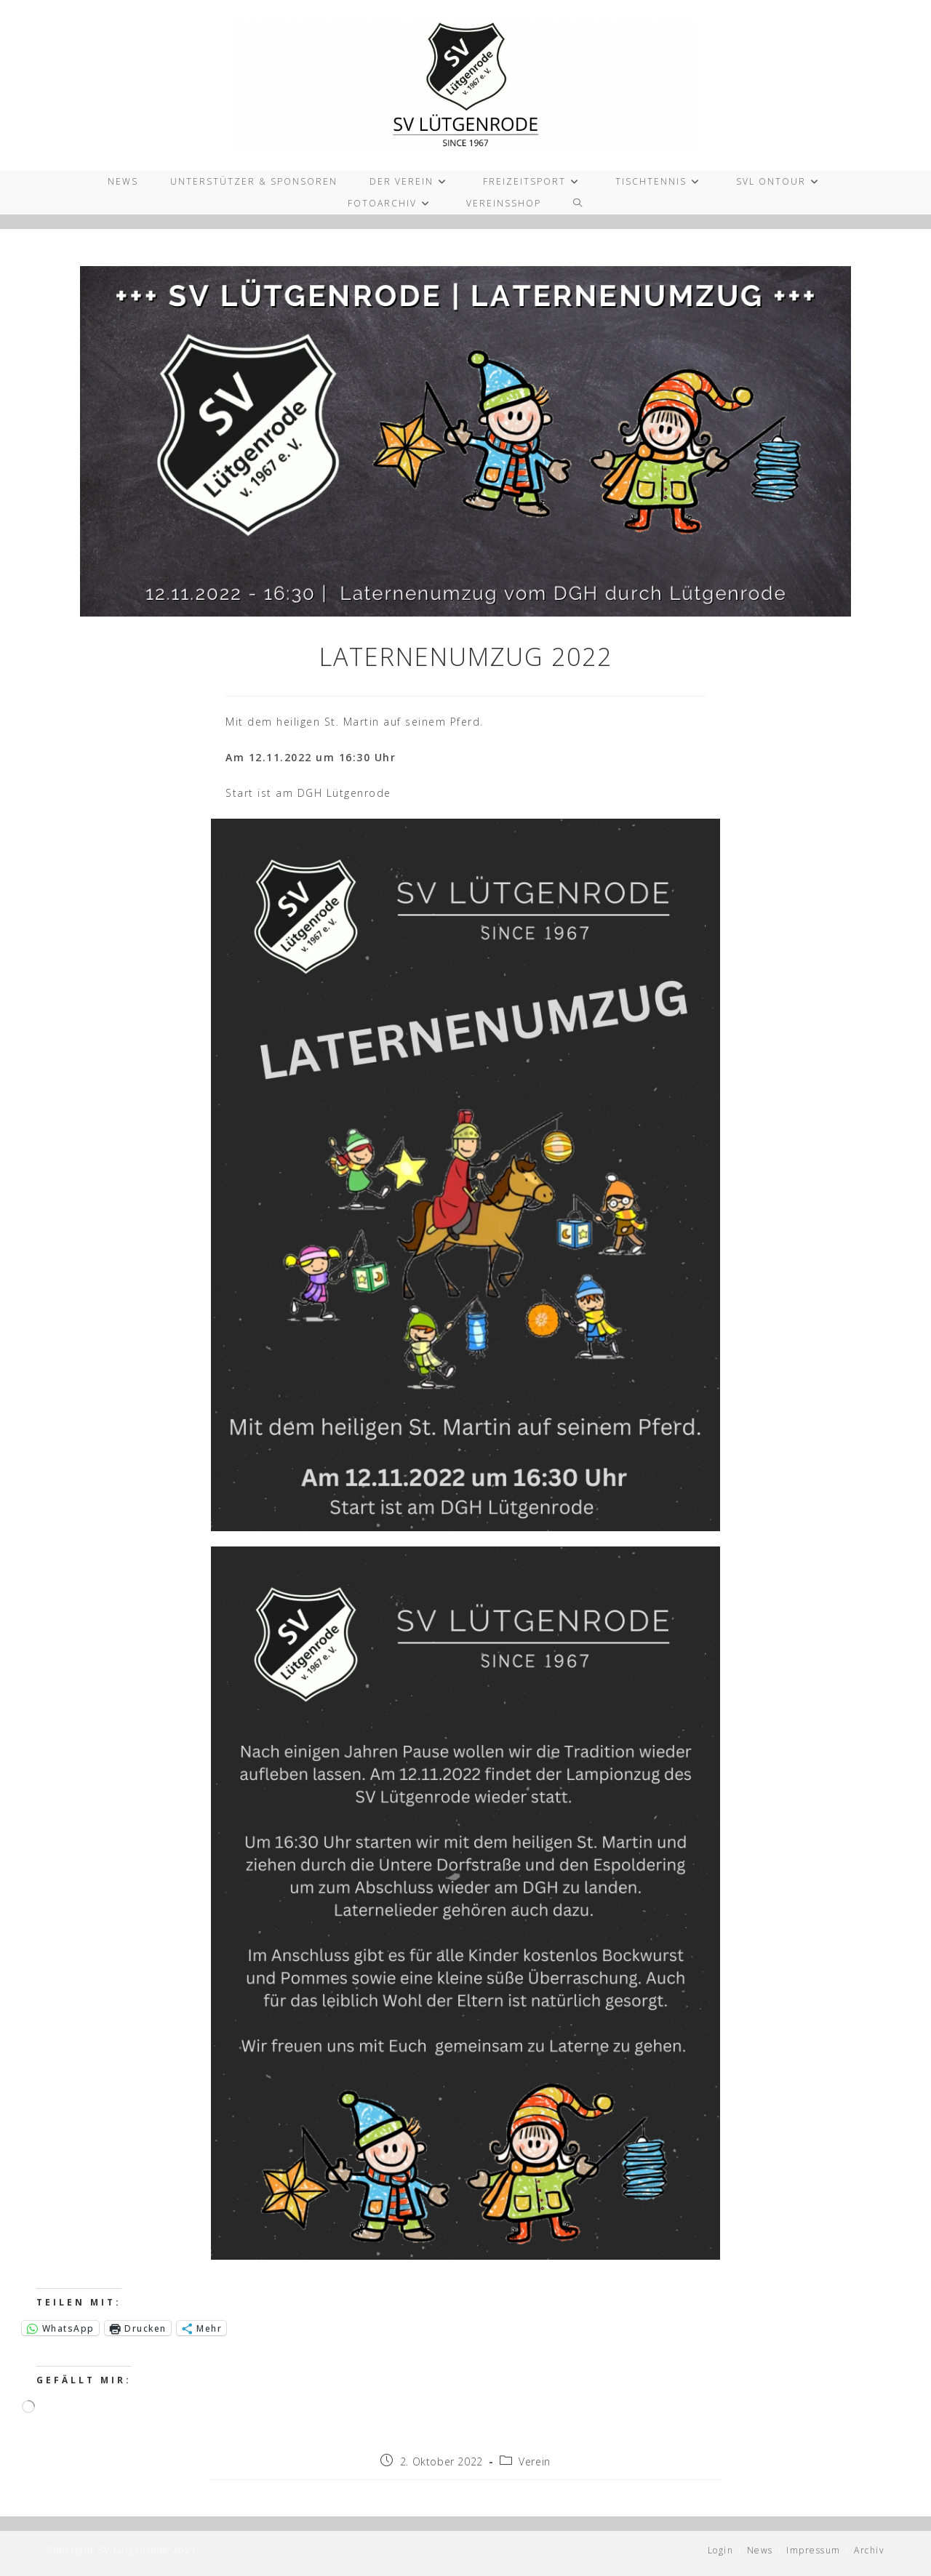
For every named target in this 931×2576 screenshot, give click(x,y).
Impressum (813, 2550)
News (760, 2550)
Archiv (869, 2550)
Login (721, 2550)
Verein (535, 2461)
